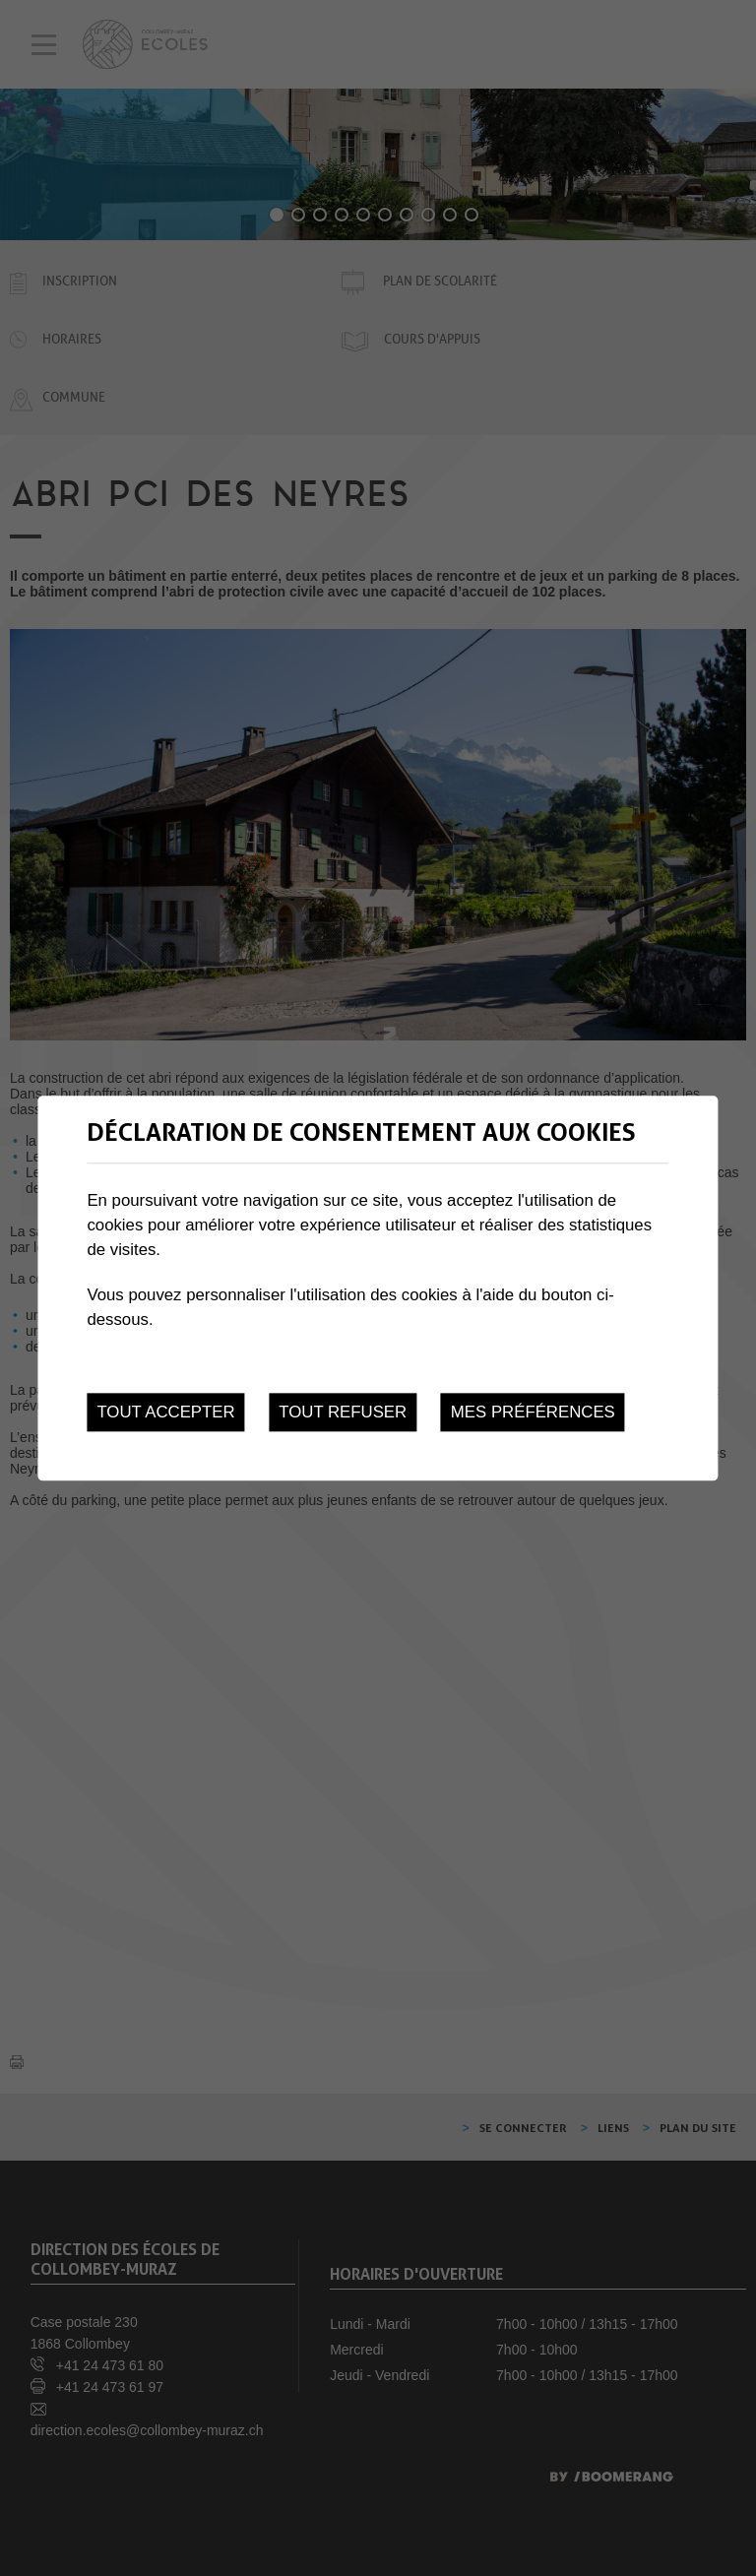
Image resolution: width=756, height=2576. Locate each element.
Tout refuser (343, 1412)
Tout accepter (165, 1412)
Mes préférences (533, 1412)
